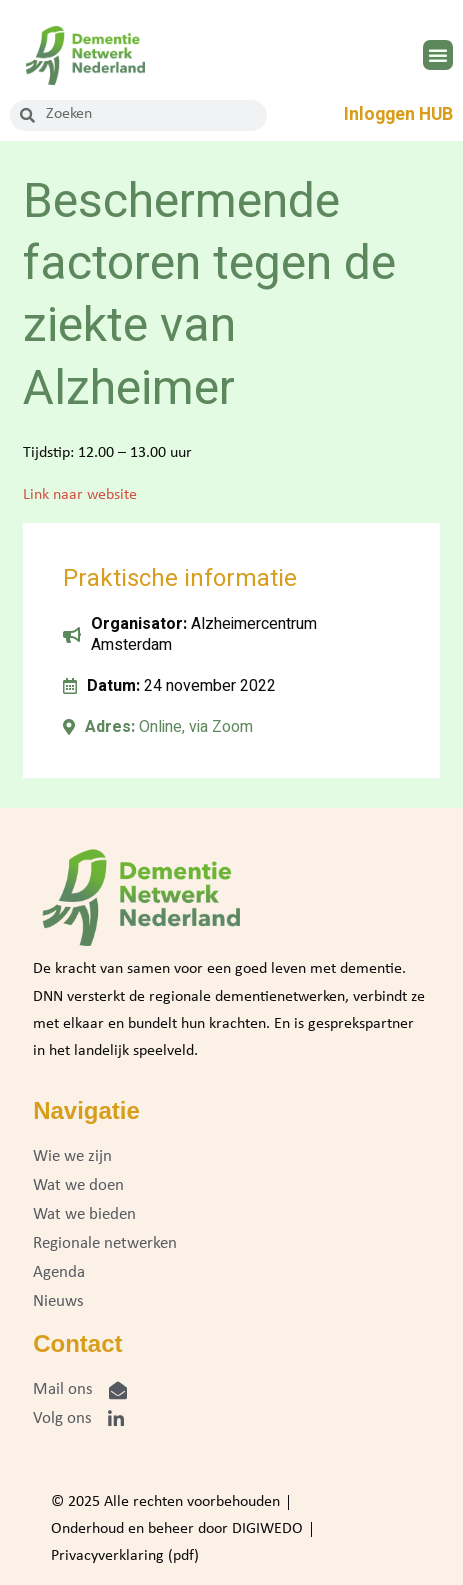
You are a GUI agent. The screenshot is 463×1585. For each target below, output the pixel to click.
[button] (438, 55)
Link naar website (80, 495)
